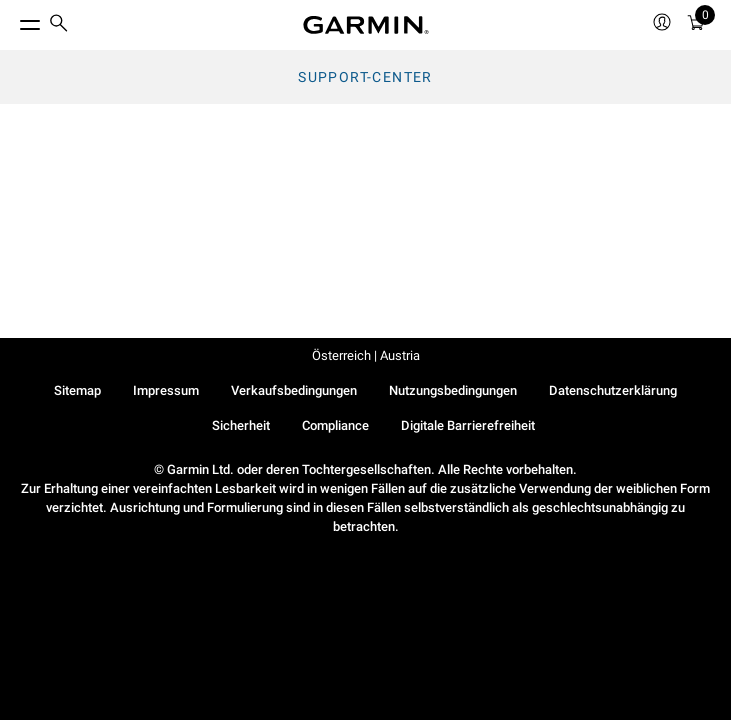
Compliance (335, 425)
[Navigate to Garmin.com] (366, 25)
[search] (59, 25)
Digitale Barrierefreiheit (468, 425)
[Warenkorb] (696, 25)
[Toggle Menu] (12, 20)
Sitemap (77, 390)
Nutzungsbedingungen (453, 390)
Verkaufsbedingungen (294, 390)
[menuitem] (59, 25)
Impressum (166, 390)
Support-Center (365, 77)
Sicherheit (241, 425)
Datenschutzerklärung (613, 390)
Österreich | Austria (366, 355)
